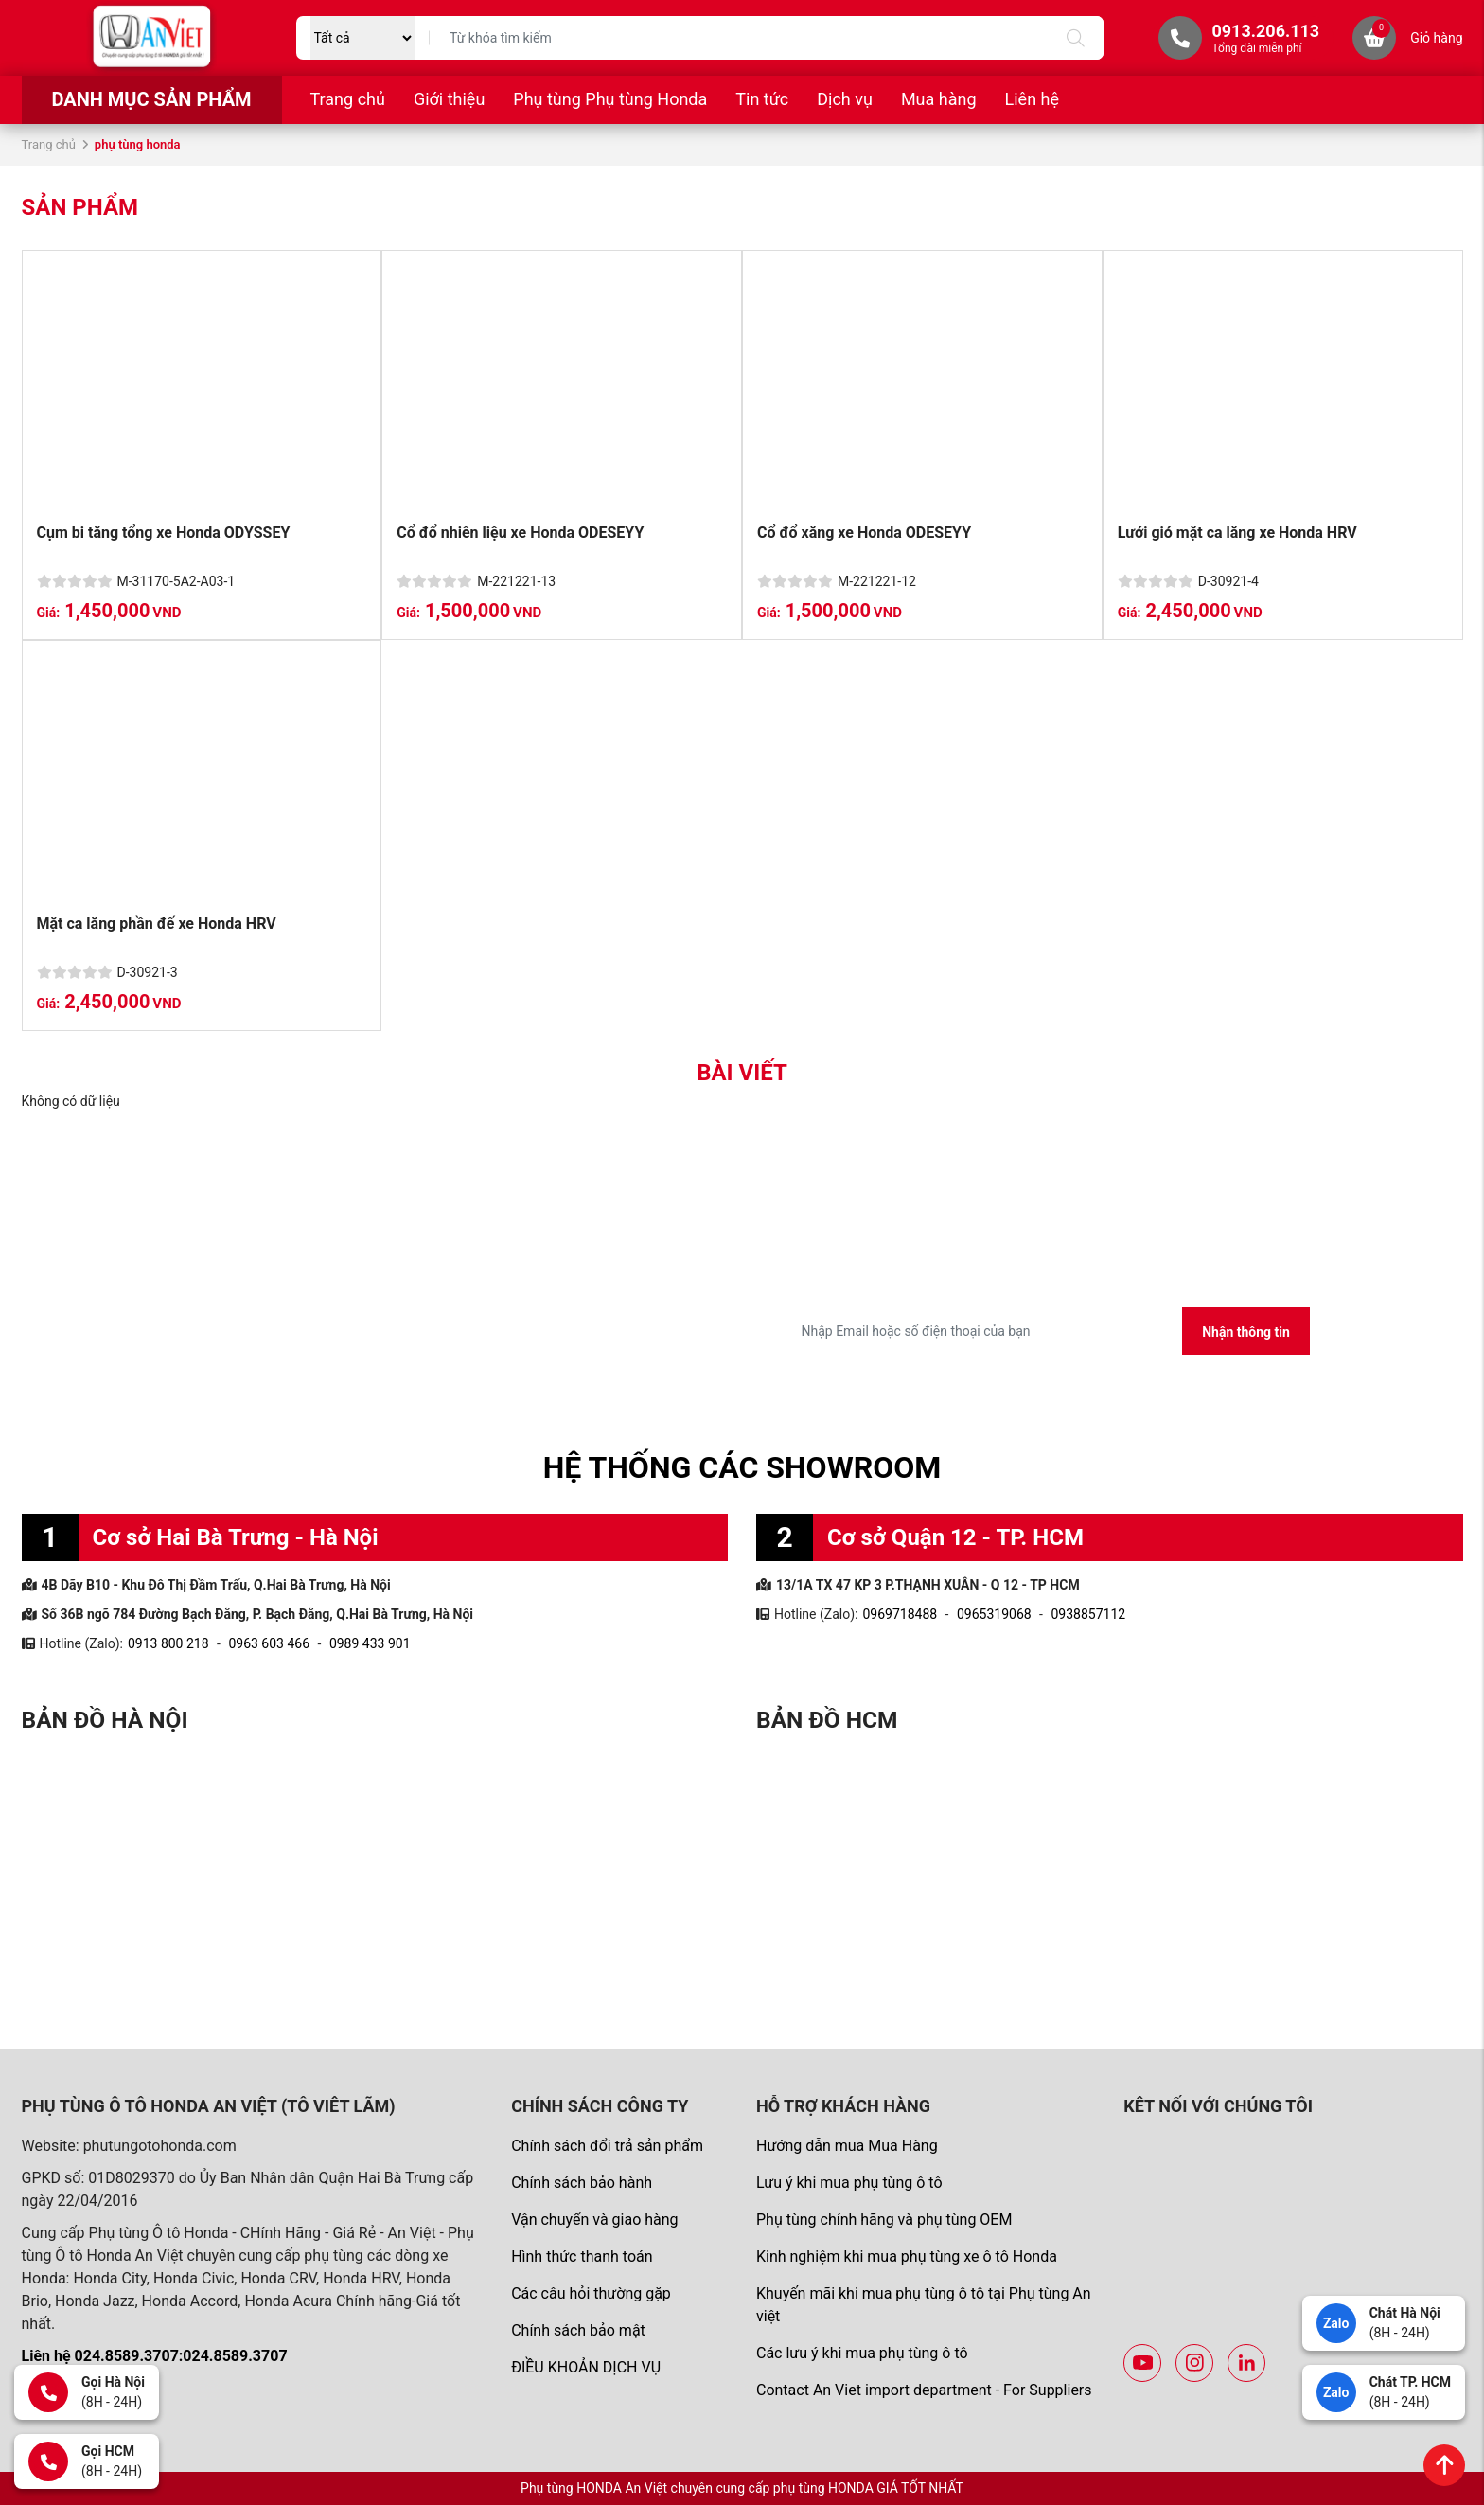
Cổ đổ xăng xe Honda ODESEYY (864, 533)
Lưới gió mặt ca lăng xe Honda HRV (1237, 533)
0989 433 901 (370, 1643)
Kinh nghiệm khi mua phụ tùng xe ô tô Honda (906, 2256)
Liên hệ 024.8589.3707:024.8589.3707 (155, 2356)
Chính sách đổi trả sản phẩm (607, 2146)
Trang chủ (347, 99)
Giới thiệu (449, 99)
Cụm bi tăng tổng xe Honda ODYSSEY (164, 533)
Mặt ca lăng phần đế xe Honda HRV (156, 924)
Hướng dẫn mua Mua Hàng (847, 2146)
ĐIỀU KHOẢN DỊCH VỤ (586, 2367)
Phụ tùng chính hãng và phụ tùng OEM (884, 2220)
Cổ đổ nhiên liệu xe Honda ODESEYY (520, 533)
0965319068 (994, 1614)
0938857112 (1088, 1614)
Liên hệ (1032, 99)
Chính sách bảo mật (578, 2330)
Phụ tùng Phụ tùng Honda (610, 99)
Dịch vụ (845, 99)
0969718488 (899, 1614)
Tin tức (761, 99)
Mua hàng (939, 99)
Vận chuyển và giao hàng (594, 2220)
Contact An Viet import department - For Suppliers (924, 2390)
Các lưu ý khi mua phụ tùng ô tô (862, 2353)
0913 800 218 (168, 1643)
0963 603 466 (268, 1643)
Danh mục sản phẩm (151, 99)
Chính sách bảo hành (581, 2183)
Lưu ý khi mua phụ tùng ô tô (849, 2183)
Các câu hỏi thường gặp (591, 2293)
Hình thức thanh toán (581, 2256)
